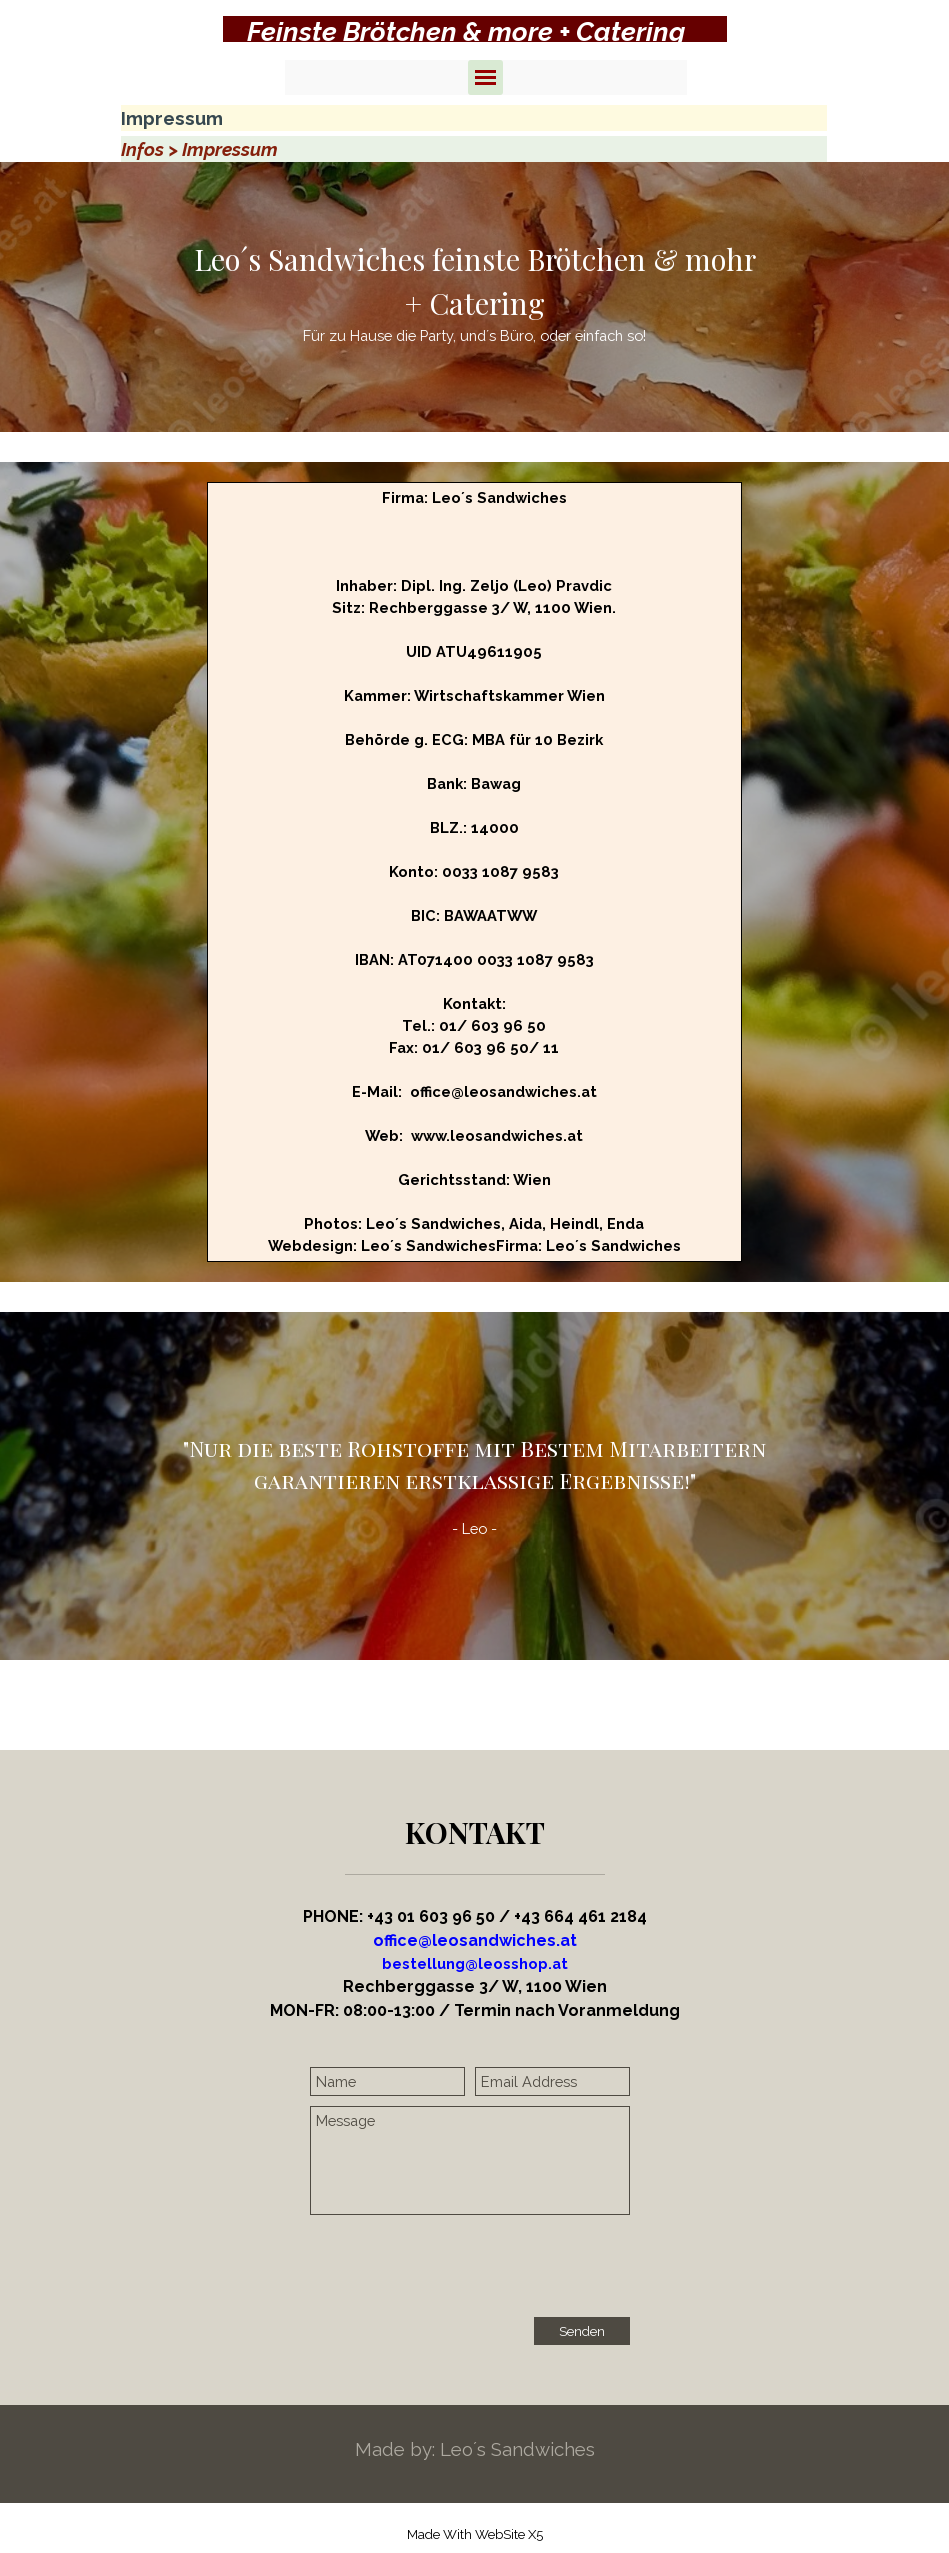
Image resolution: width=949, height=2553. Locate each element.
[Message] (470, 2160)
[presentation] (462, 2268)
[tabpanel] (475, 32)
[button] (475, 1963)
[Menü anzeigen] (485, 77)
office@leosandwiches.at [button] (475, 1940)
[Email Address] (552, 2081)
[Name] (387, 2081)
